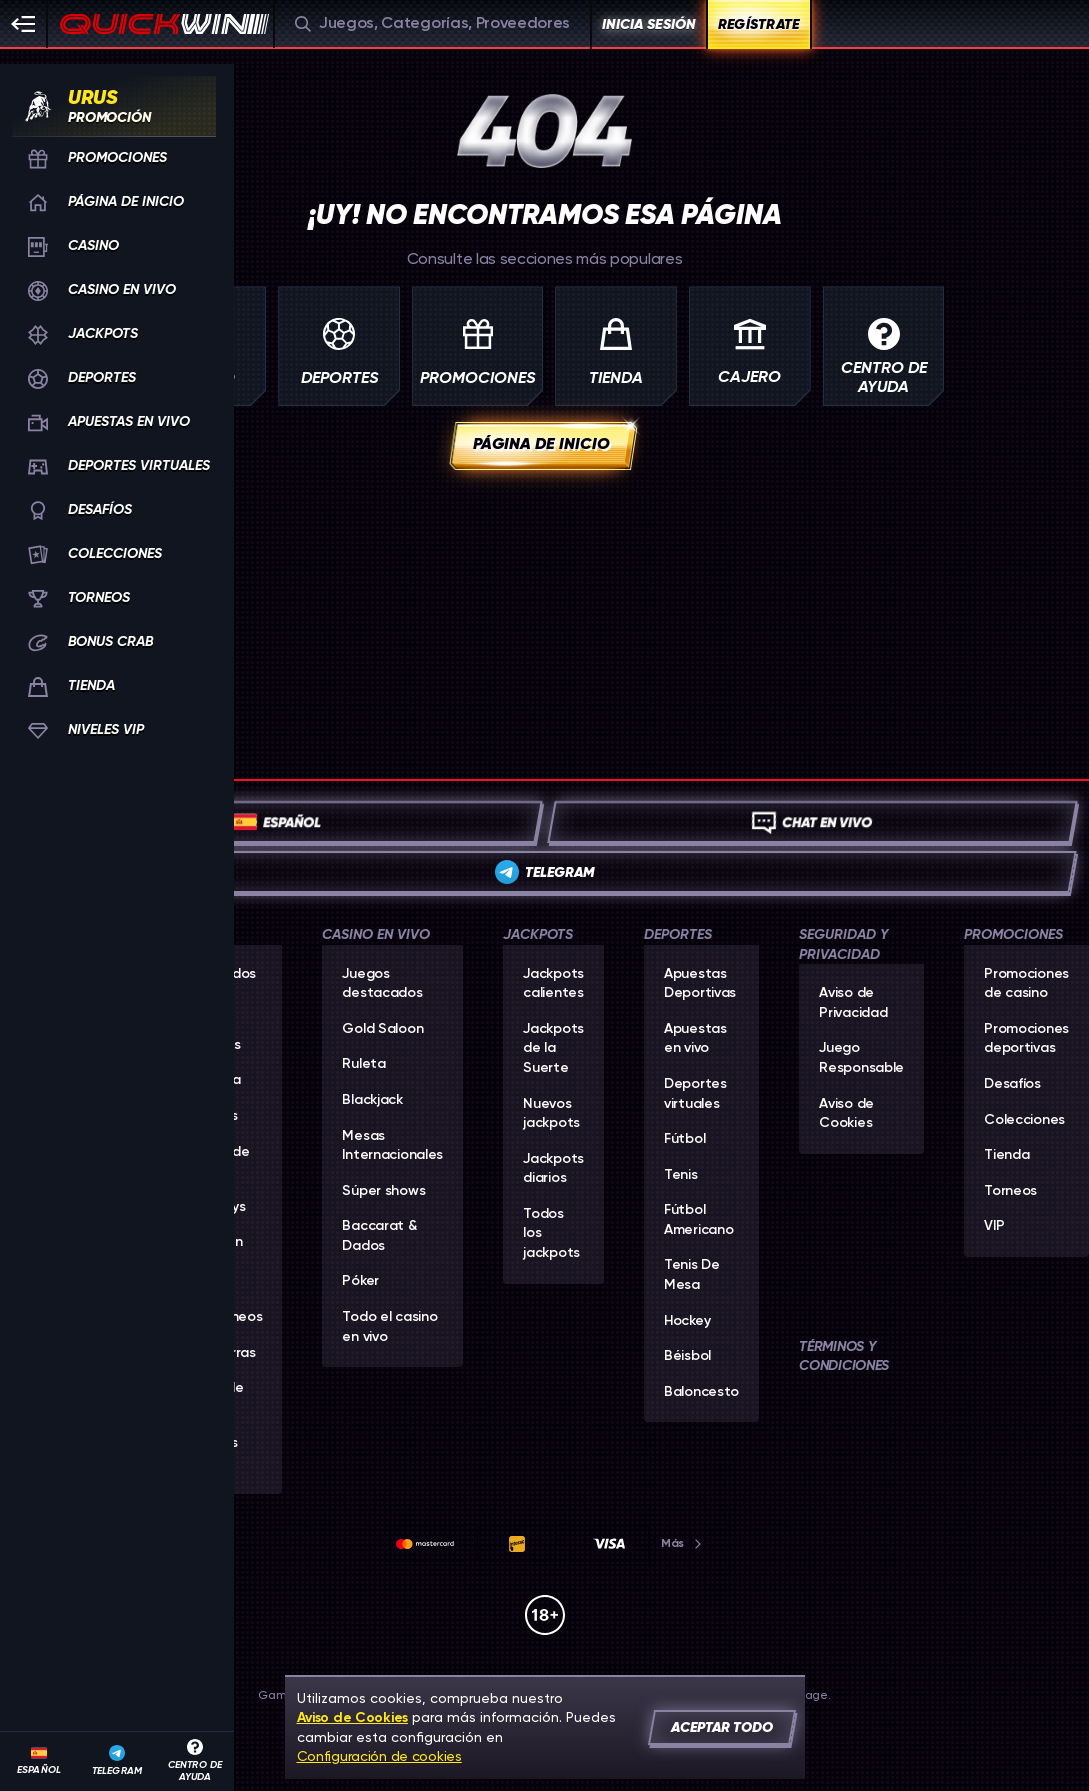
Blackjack (372, 1100)
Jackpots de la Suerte (553, 1048)
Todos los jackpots (551, 1233)
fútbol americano (698, 1220)
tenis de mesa (692, 1275)
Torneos (1010, 1191)
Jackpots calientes (553, 984)
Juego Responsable (861, 1058)
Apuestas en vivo (695, 1039)
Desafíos (1012, 1084)
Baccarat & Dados (379, 1236)
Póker (360, 1281)
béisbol (687, 1356)
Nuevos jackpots (551, 1114)
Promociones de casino (1026, 984)
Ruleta (363, 1064)
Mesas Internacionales (392, 1146)
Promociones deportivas (1026, 1039)
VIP (994, 1226)
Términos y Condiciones (844, 1356)
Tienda (1006, 1155)
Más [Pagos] (682, 1543)
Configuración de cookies (379, 1756)
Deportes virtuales (695, 1094)
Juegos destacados (382, 984)
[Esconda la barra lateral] (24, 24)
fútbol (684, 1139)
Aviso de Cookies (846, 1114)
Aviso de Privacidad (853, 1003)
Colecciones (1024, 1120)
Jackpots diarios (553, 1169)
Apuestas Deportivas (700, 984)
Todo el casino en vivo (389, 1327)
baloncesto (701, 1392)
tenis (681, 1175)
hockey (687, 1321)
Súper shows (383, 1191)
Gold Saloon (382, 1029)
